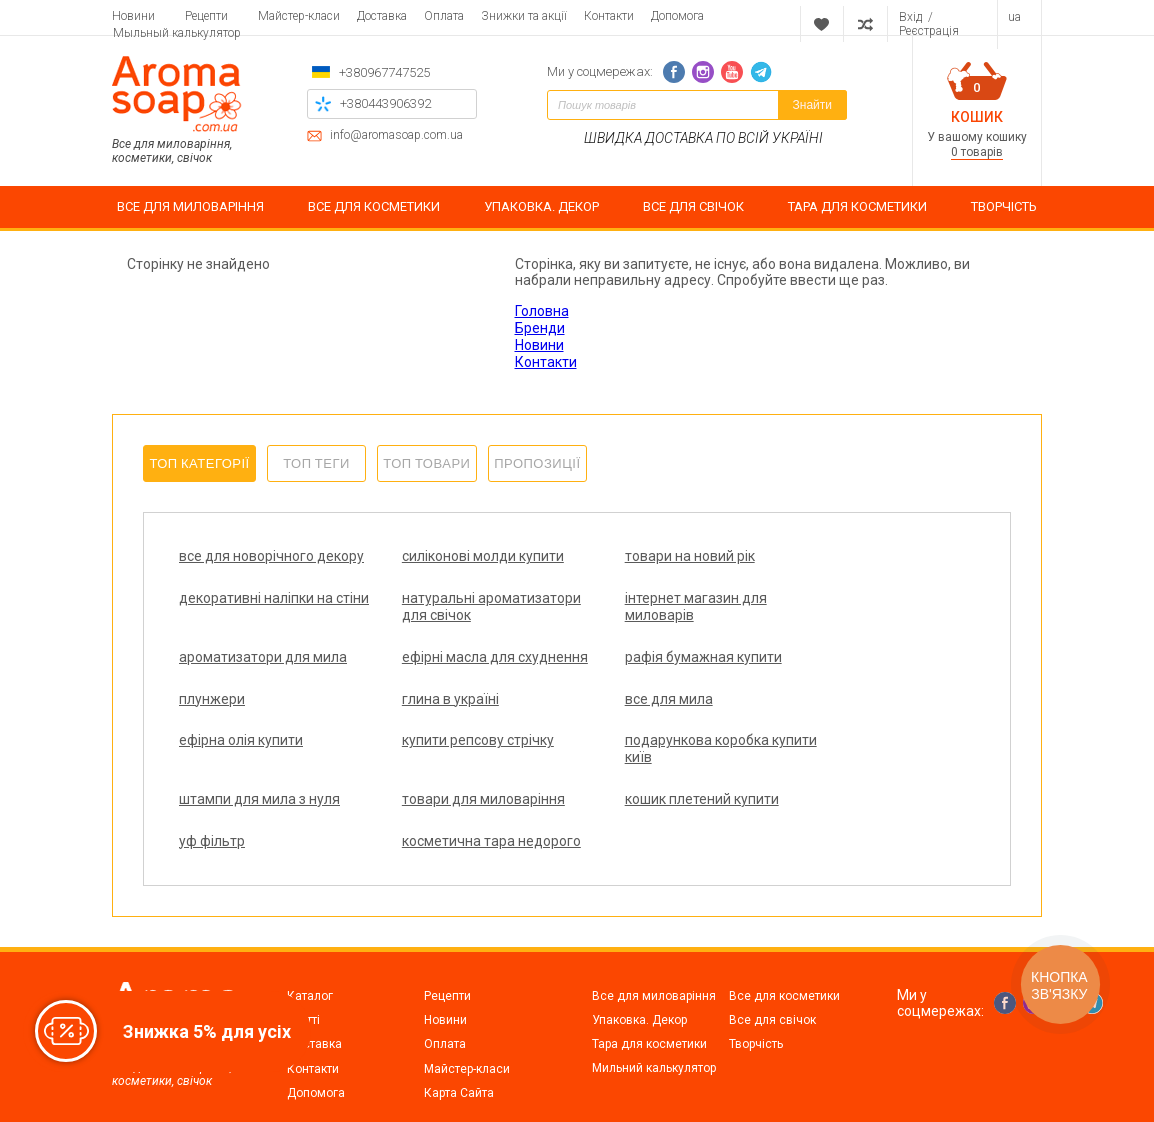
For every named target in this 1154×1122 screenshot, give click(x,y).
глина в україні (625, 690)
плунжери (411, 690)
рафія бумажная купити (257, 690)
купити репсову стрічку (454, 732)
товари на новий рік (642, 556)
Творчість (756, 1010)
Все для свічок (772, 986)
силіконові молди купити (459, 556)
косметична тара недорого (832, 799)
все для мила (820, 690)
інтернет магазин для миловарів (449, 623)
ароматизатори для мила (661, 615)
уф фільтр (610, 791)
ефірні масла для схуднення (832, 623)
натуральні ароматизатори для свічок (244, 632)
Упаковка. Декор (639, 986)
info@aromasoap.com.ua (396, 135)
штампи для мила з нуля (856, 732)
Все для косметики (784, 962)
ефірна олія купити (241, 732)
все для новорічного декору (246, 564)
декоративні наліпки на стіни (853, 564)
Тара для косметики (649, 1010)
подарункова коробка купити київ (649, 740)
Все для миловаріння (654, 962)
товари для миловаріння (260, 791)
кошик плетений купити (455, 791)
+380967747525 (384, 72)
